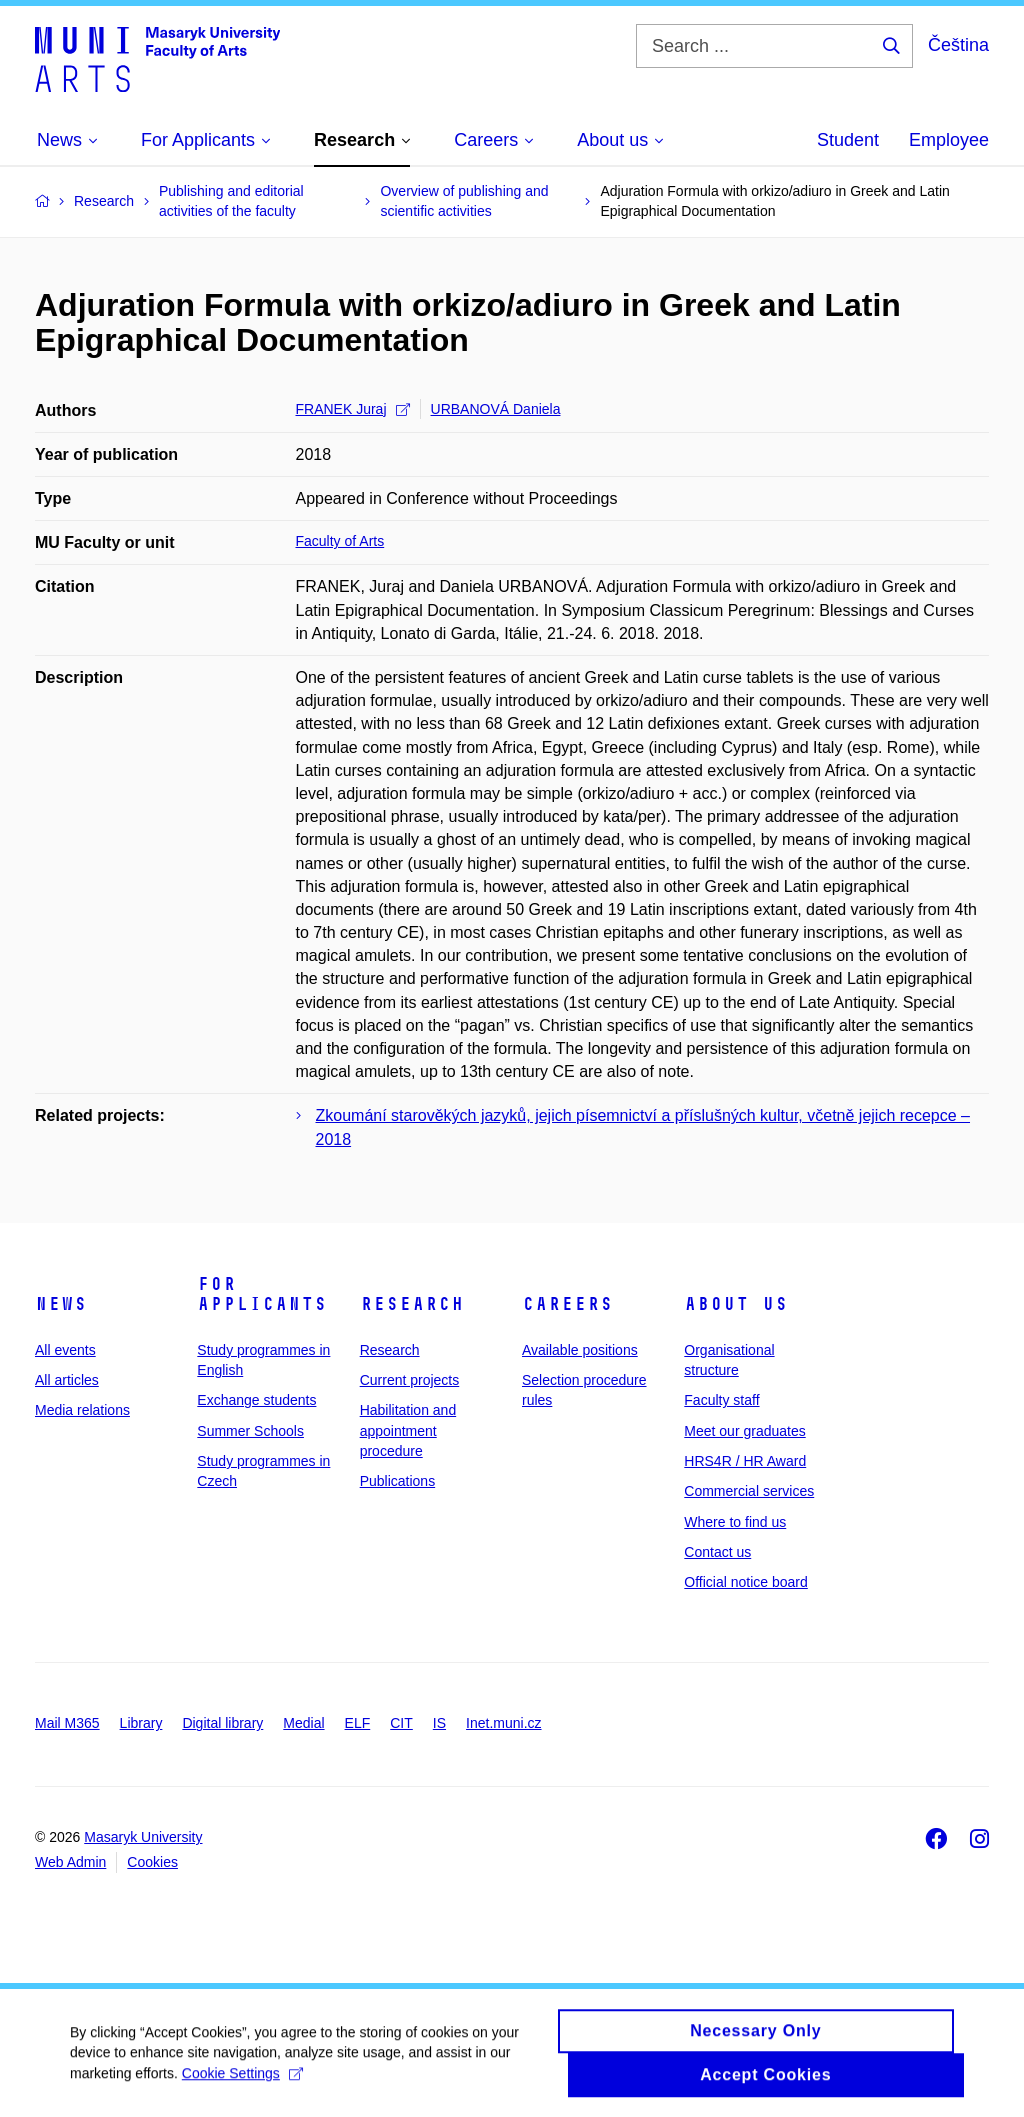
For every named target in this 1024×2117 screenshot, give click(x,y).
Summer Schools (250, 1431)
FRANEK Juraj (353, 409)
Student (848, 140)
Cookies (152, 1862)
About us (736, 1304)
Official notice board (745, 1582)
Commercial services (749, 1491)
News (61, 1304)
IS (439, 1723)
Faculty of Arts (340, 541)
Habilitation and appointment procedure (408, 1430)
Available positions (580, 1350)
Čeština (958, 45)
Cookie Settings (242, 2083)
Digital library (222, 1723)
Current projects (410, 1380)
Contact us (717, 1552)
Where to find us (735, 1522)
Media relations (82, 1410)
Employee (949, 140)
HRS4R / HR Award (745, 1461)
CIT (401, 1723)
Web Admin (70, 1862)
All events (65, 1350)
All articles (67, 1380)
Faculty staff (721, 1400)
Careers (567, 1304)
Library (141, 1723)
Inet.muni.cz (503, 1723)
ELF (358, 1723)
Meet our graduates (744, 1431)
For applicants (262, 1294)
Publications (398, 1481)
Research (412, 1304)
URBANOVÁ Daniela (496, 409)
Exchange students (256, 1400)
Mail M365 (67, 1723)
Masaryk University (143, 1837)
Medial (303, 1723)
